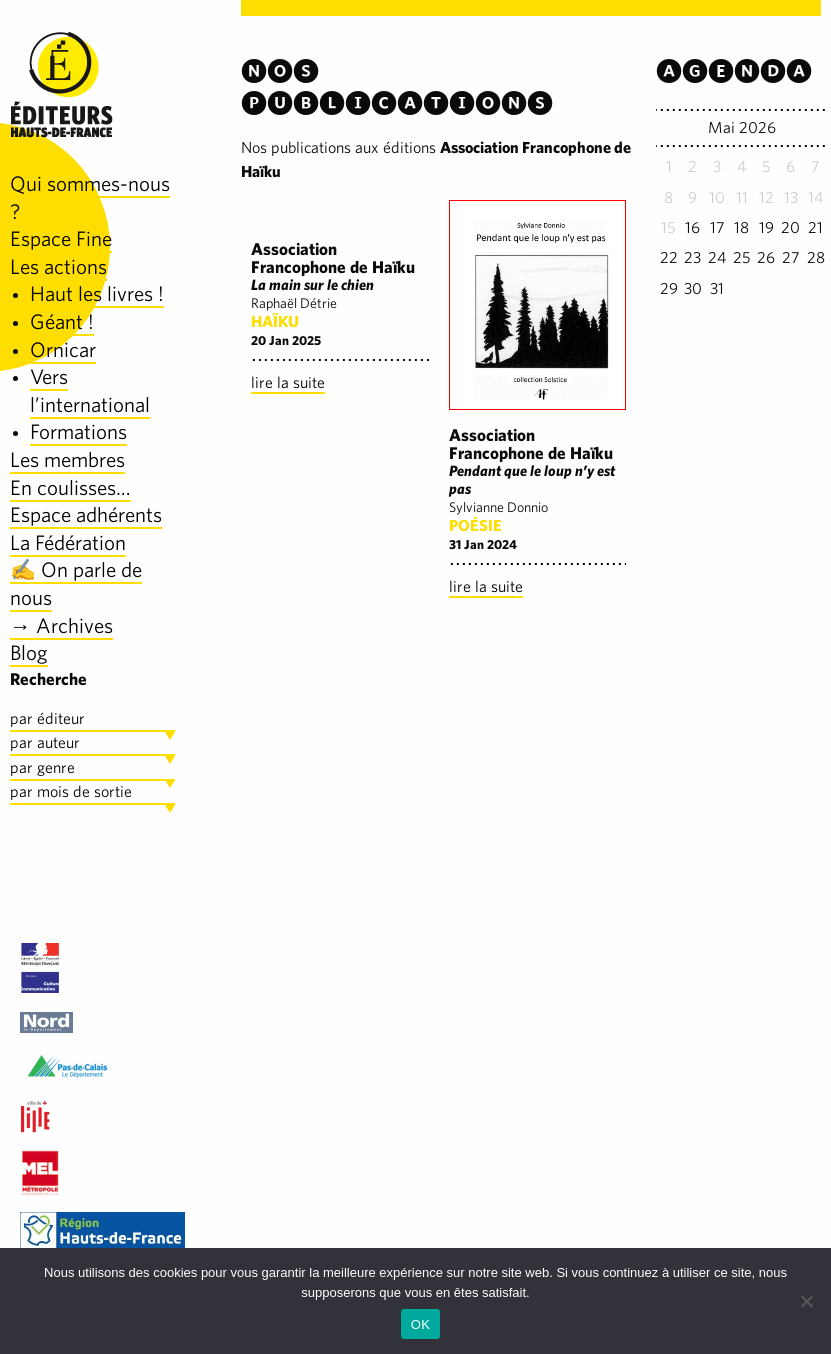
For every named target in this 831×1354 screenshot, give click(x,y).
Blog (29, 652)
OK (420, 1324)
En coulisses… (70, 487)
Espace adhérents (86, 514)
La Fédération (68, 542)
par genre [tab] (42, 767)
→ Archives (61, 625)
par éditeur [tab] (47, 718)
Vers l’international (90, 390)
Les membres (67, 459)
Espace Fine (61, 238)
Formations (78, 431)
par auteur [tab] (45, 742)
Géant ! (62, 321)
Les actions (58, 266)
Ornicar (63, 349)
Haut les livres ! (97, 293)
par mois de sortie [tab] (71, 791)
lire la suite (288, 382)
